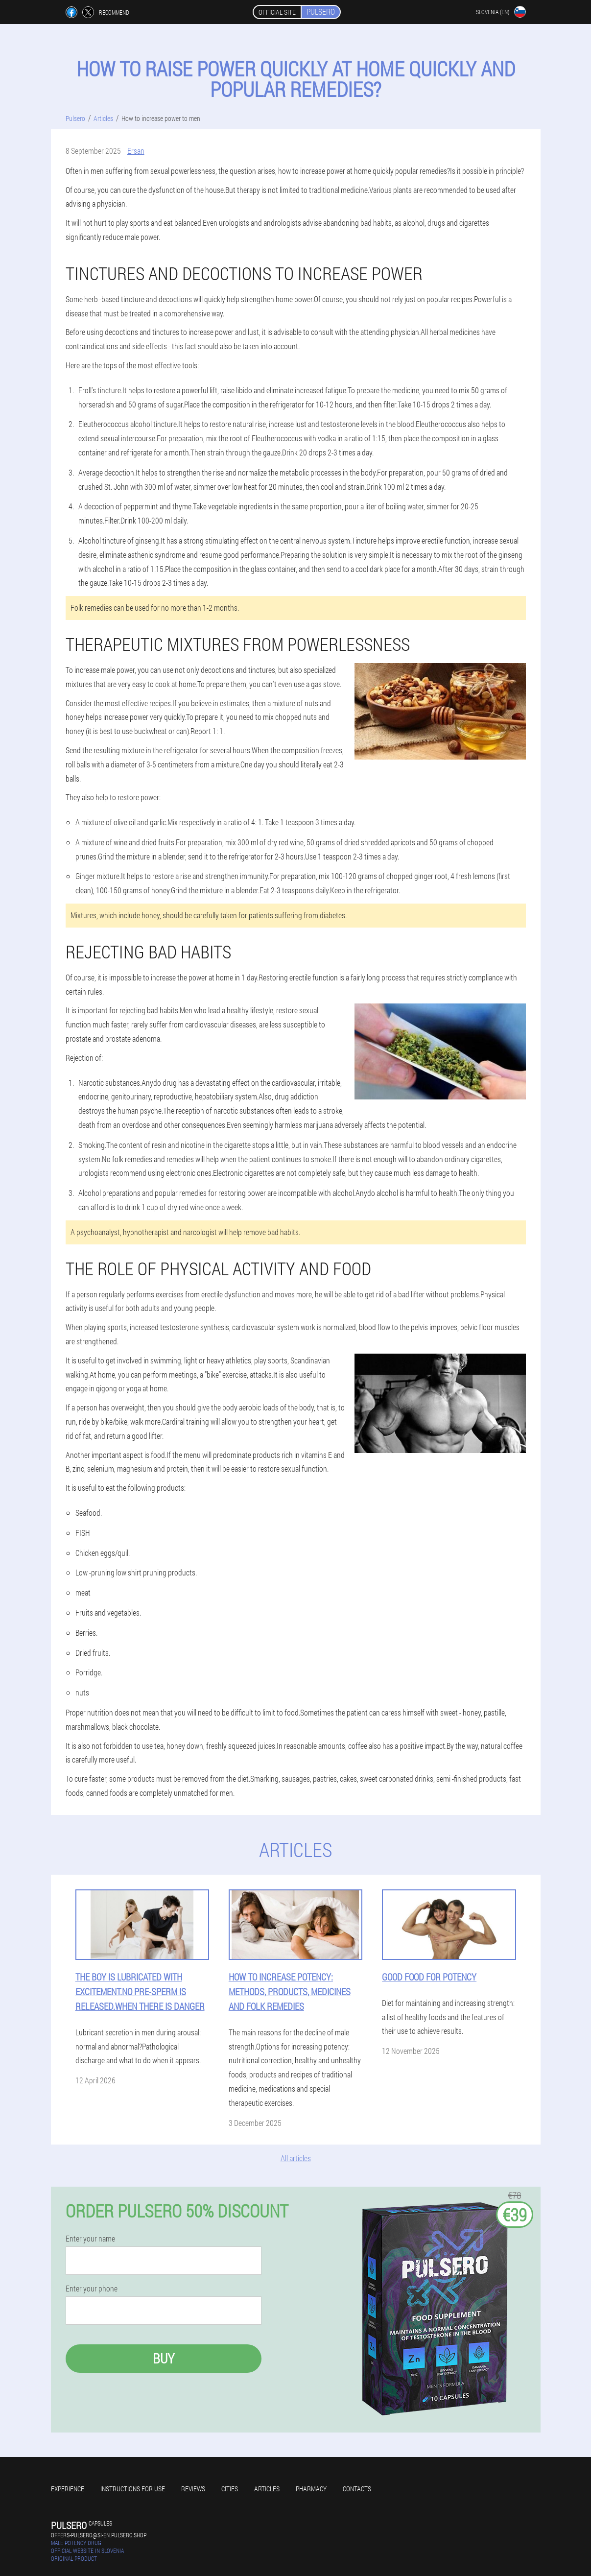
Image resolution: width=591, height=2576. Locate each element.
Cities (229, 2488)
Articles (267, 2488)
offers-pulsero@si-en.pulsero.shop (98, 2535)
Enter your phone (92, 2288)
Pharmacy (311, 2488)
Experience (67, 2488)
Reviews (193, 2488)
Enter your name (90, 2238)
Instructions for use (132, 2488)
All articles (296, 2158)
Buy (163, 2358)
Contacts (357, 2488)
